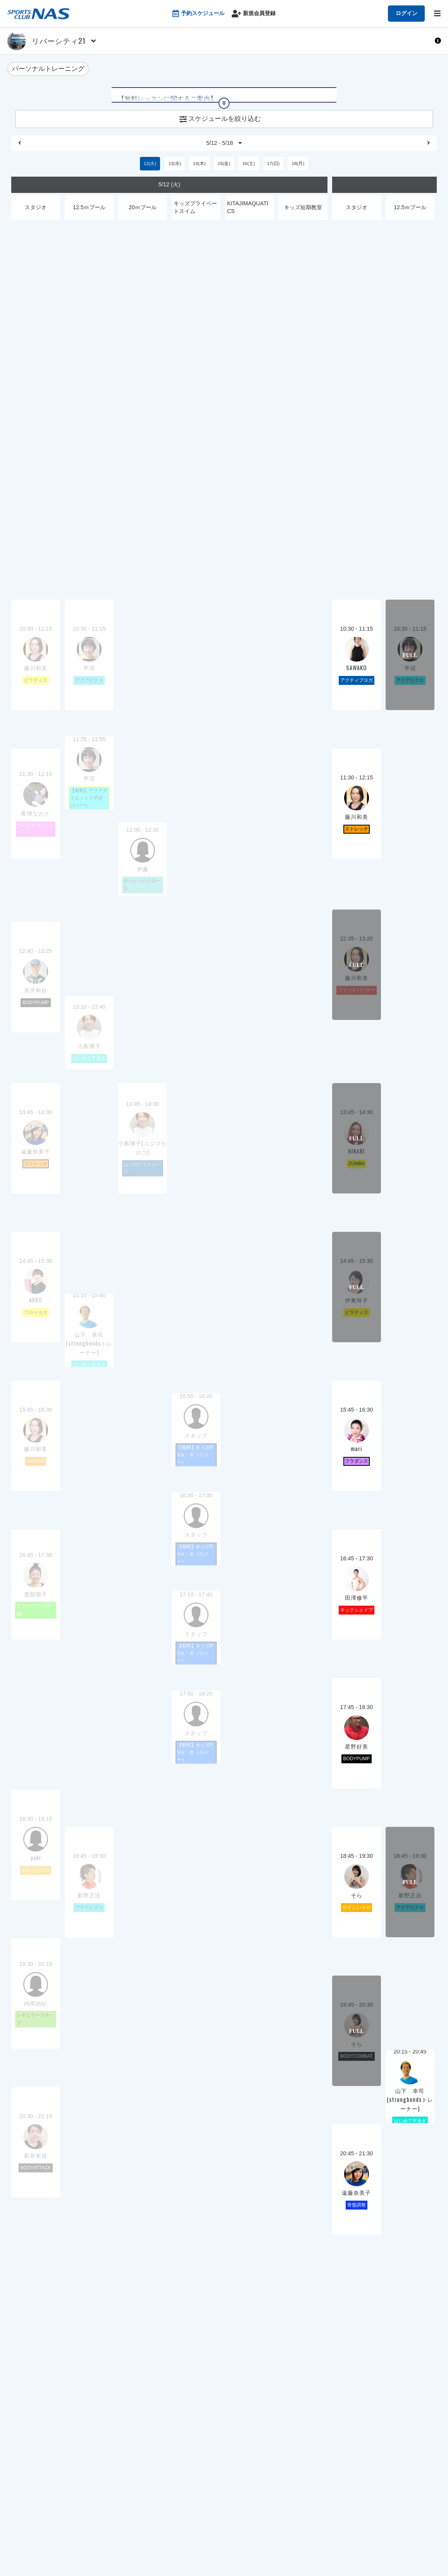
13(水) (174, 171)
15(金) (224, 171)
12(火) (150, 171)
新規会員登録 (254, 14)
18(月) (298, 171)
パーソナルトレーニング (48, 69)
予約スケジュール (198, 14)
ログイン (406, 13)
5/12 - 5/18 (224, 149)
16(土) (248, 171)
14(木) (199, 171)
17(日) (273, 171)
